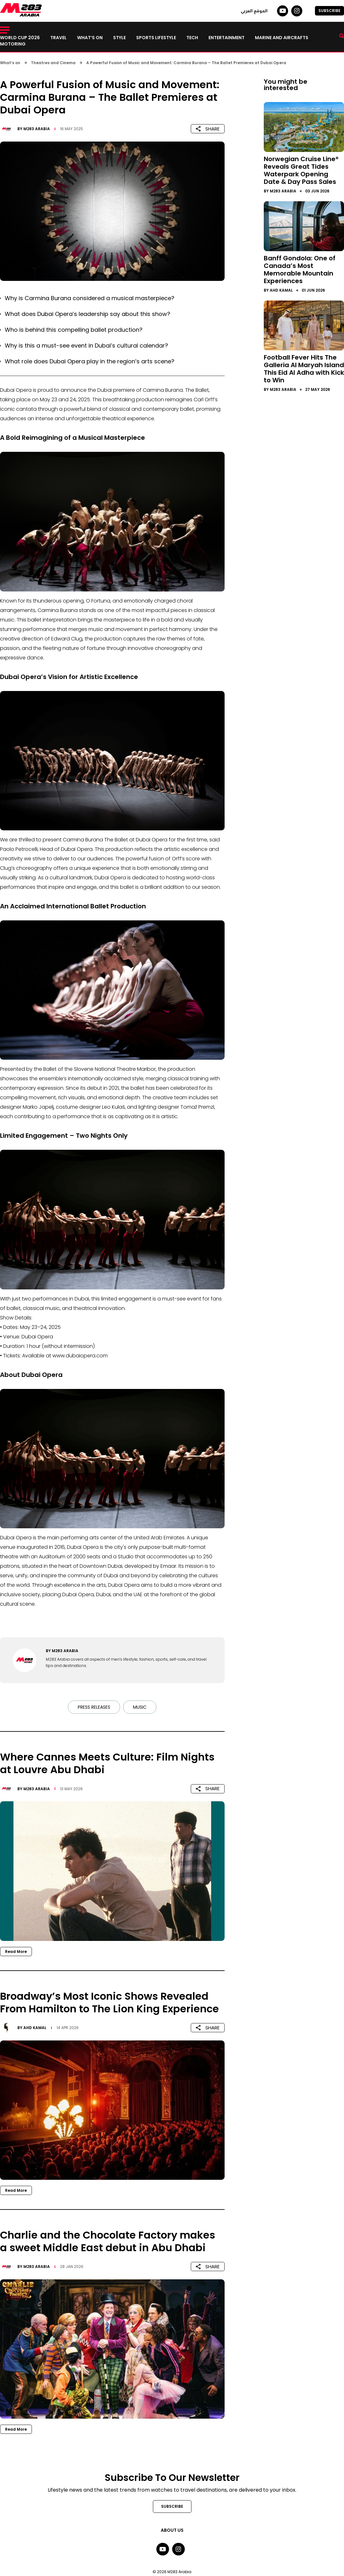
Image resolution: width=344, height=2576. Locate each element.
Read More (16, 1951)
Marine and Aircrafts (281, 37)
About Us (172, 2530)
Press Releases (94, 1707)
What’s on (90, 37)
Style (119, 37)
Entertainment (226, 37)
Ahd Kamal (34, 2027)
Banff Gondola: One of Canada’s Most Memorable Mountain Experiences (299, 269)
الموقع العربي (254, 10)
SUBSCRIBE (329, 10)
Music (140, 1707)
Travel (58, 37)
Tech (192, 37)
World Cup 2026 (20, 37)
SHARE (208, 128)
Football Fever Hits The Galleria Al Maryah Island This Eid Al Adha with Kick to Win (304, 369)
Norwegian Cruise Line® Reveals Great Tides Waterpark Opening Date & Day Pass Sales (301, 170)
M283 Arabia (36, 128)
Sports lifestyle (156, 37)
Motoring (13, 44)
